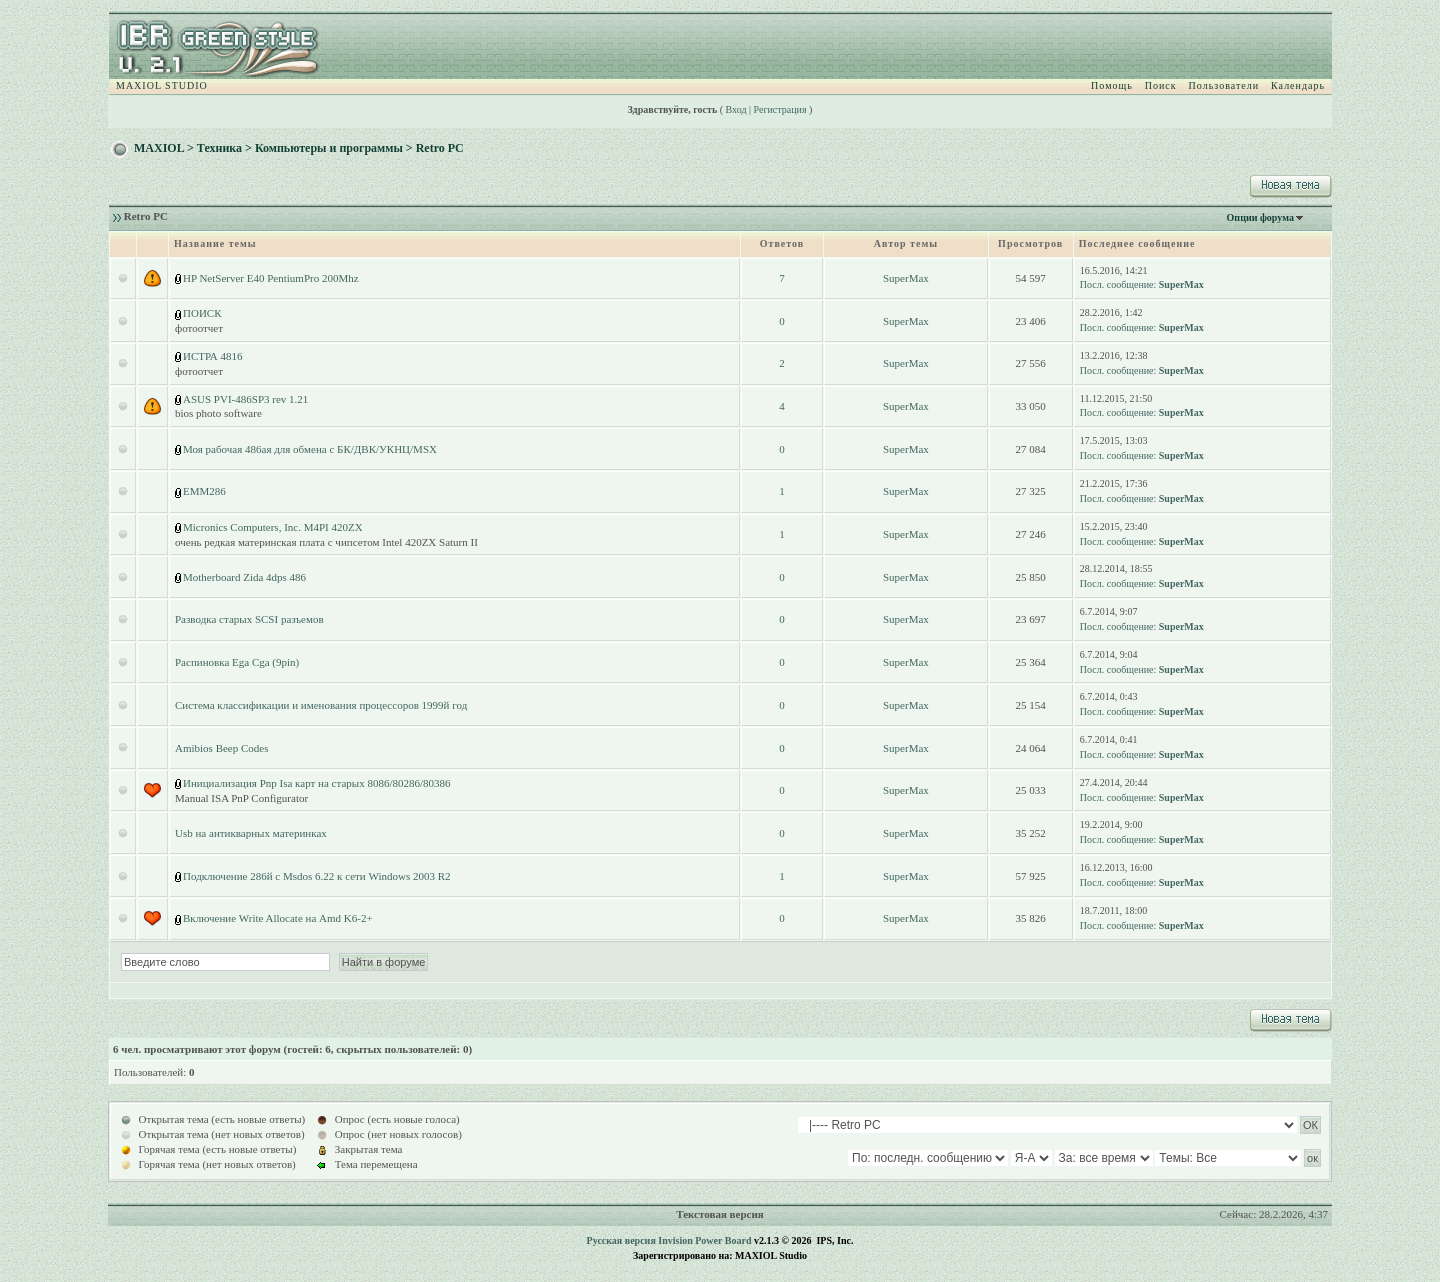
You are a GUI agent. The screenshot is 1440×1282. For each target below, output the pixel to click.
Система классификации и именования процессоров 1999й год (321, 705)
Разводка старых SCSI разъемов (249, 619)
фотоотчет (199, 328)
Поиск (1161, 85)
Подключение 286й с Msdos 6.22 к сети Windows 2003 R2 (317, 876)
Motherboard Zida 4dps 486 (244, 577)
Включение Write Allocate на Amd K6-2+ (278, 918)
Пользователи (1224, 85)
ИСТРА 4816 (212, 356)
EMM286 (204, 491)
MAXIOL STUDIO (162, 85)
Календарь (1298, 85)
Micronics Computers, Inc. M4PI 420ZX (273, 527)
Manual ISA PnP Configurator (241, 798)
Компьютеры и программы (329, 148)
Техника (219, 148)
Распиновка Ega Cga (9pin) (237, 662)
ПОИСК (202, 313)
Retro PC (440, 148)
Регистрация (780, 109)
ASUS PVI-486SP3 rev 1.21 (245, 399)
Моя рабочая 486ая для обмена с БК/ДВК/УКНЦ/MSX (310, 449)
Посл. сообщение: (1118, 284)
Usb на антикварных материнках (251, 833)
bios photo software (218, 413)
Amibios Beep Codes (222, 748)
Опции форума (1260, 217)
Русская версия (621, 1240)
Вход (736, 109)
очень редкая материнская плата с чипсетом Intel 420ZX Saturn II (326, 542)
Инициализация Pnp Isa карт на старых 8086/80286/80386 (317, 783)
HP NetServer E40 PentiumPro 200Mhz (271, 278)
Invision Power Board (704, 1240)
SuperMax (906, 278)
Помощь (1112, 85)
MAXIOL (159, 148)
